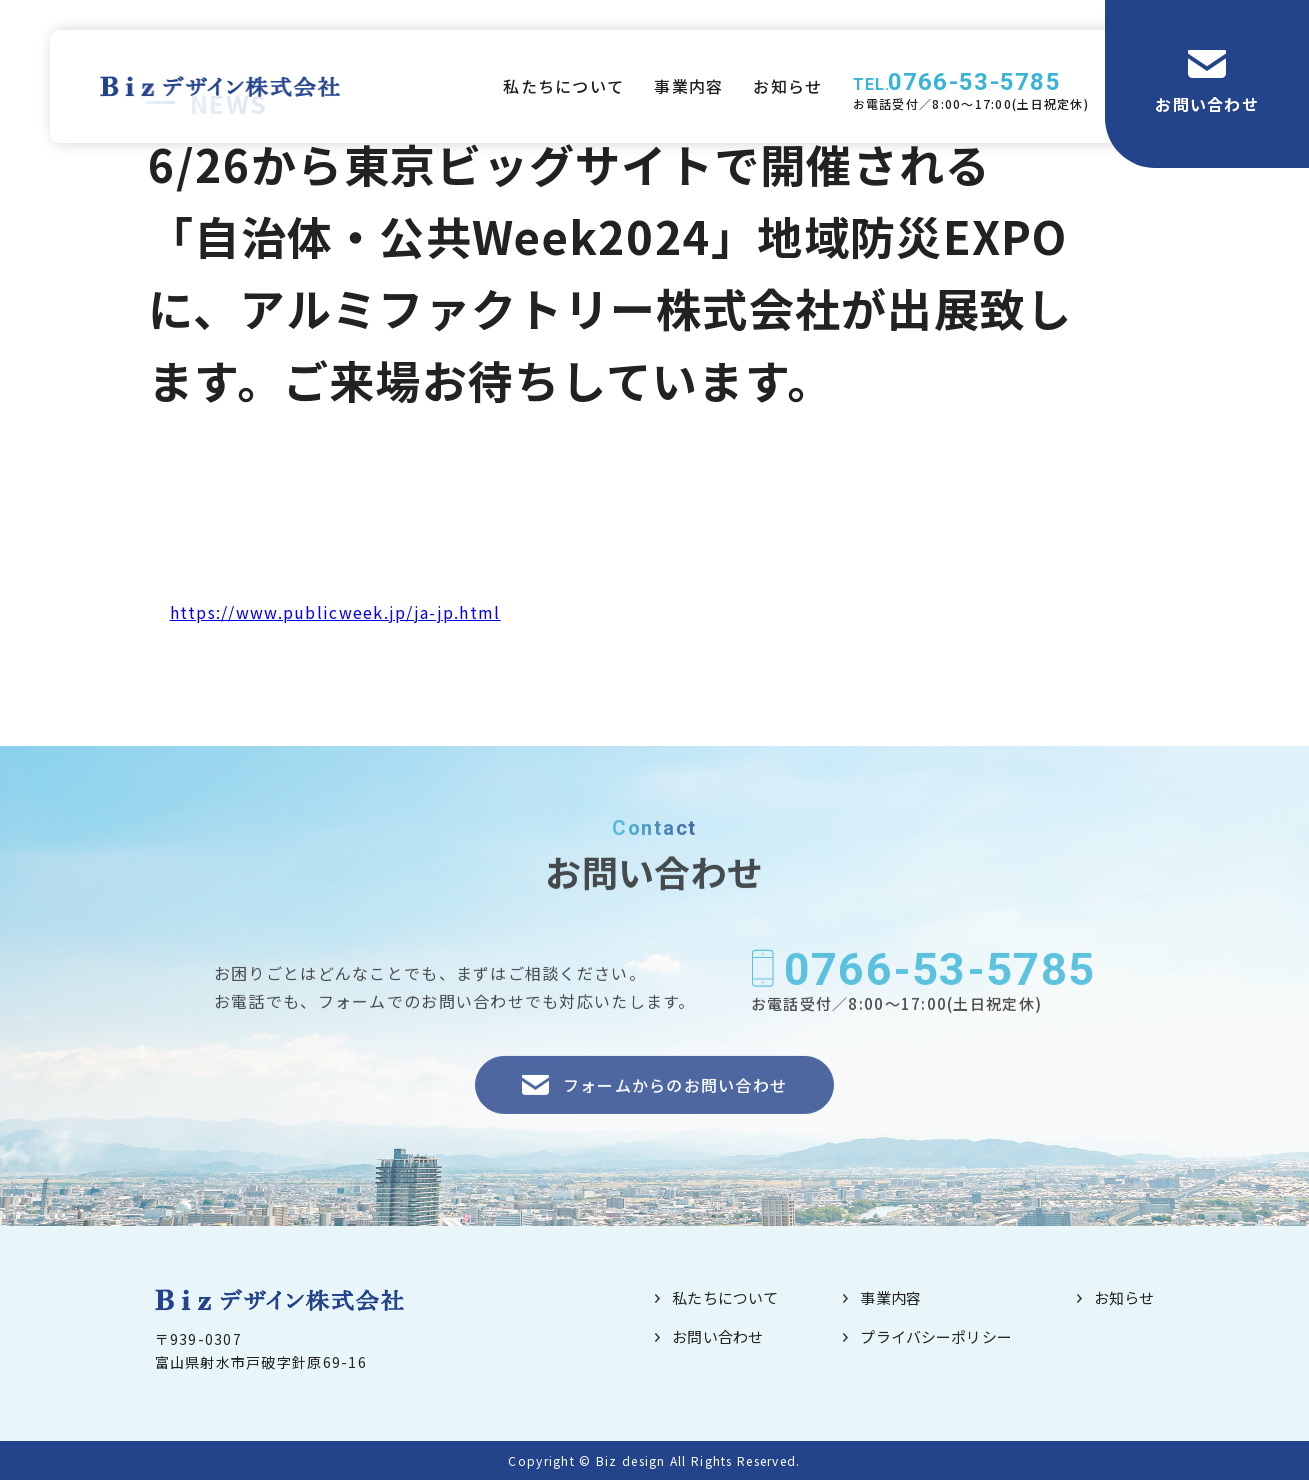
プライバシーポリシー (936, 1336)
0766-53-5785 (974, 82)
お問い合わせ (1207, 104)
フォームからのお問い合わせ (675, 1111)
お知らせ (787, 86)
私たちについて (563, 86)
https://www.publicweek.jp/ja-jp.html (335, 612)
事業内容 (688, 86)
